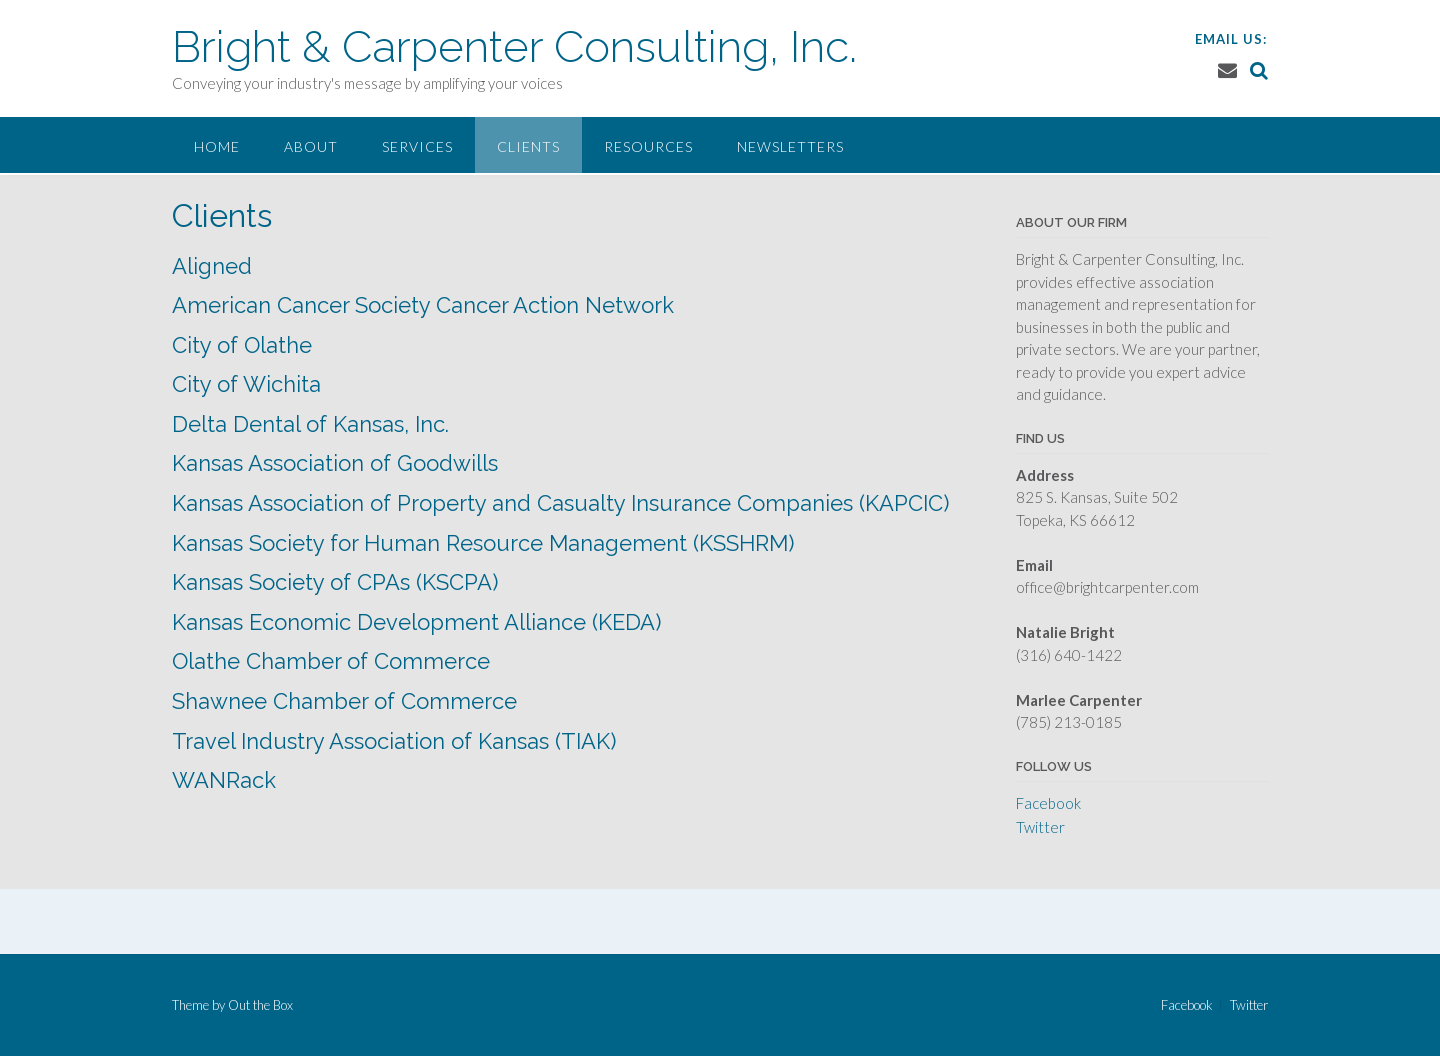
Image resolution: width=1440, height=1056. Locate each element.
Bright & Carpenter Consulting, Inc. (514, 46)
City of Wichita (246, 384)
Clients (528, 146)
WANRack (224, 780)
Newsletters (790, 146)
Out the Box (260, 1005)
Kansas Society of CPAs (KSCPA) (335, 582)
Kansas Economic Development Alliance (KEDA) (416, 622)
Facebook (1048, 803)
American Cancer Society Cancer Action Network (423, 305)
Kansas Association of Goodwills (335, 463)
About (311, 146)
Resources (648, 146)
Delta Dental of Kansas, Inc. (310, 424)
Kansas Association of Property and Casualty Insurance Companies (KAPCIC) (560, 503)
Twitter (1040, 827)
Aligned (212, 266)
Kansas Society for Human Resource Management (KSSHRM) (483, 543)
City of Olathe (242, 345)
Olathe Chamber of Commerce (331, 661)
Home (217, 146)
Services (417, 146)
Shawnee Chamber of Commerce (344, 701)
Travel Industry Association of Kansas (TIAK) (394, 741)
